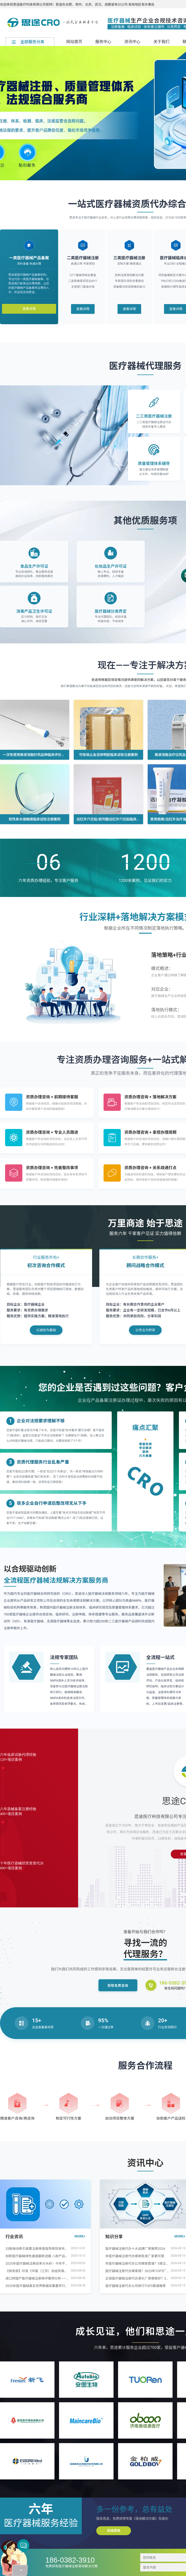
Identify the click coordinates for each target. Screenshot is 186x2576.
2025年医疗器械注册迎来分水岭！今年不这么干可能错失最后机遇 (37, 2263)
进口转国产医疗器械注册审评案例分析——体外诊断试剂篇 (37, 2278)
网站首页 (74, 41)
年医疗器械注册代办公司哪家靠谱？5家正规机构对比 (137, 2263)
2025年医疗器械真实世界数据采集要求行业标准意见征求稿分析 (37, 2286)
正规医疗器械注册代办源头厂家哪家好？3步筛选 (137, 2278)
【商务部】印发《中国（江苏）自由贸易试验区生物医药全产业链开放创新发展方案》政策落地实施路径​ (37, 2271)
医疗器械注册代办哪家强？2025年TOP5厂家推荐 (137, 2271)
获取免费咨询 (118, 1985)
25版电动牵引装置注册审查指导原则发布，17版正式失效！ (37, 2249)
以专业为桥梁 (145, 1330)
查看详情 (29, 309)
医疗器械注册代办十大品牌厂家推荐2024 (135, 2249)
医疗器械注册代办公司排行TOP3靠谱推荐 (135, 2286)
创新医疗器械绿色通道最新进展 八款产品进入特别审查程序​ (37, 2256)
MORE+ (79, 2236)
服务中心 (103, 41)
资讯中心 (132, 41)
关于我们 (161, 41)
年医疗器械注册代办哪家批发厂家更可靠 (134, 2256)
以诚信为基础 (46, 1330)
